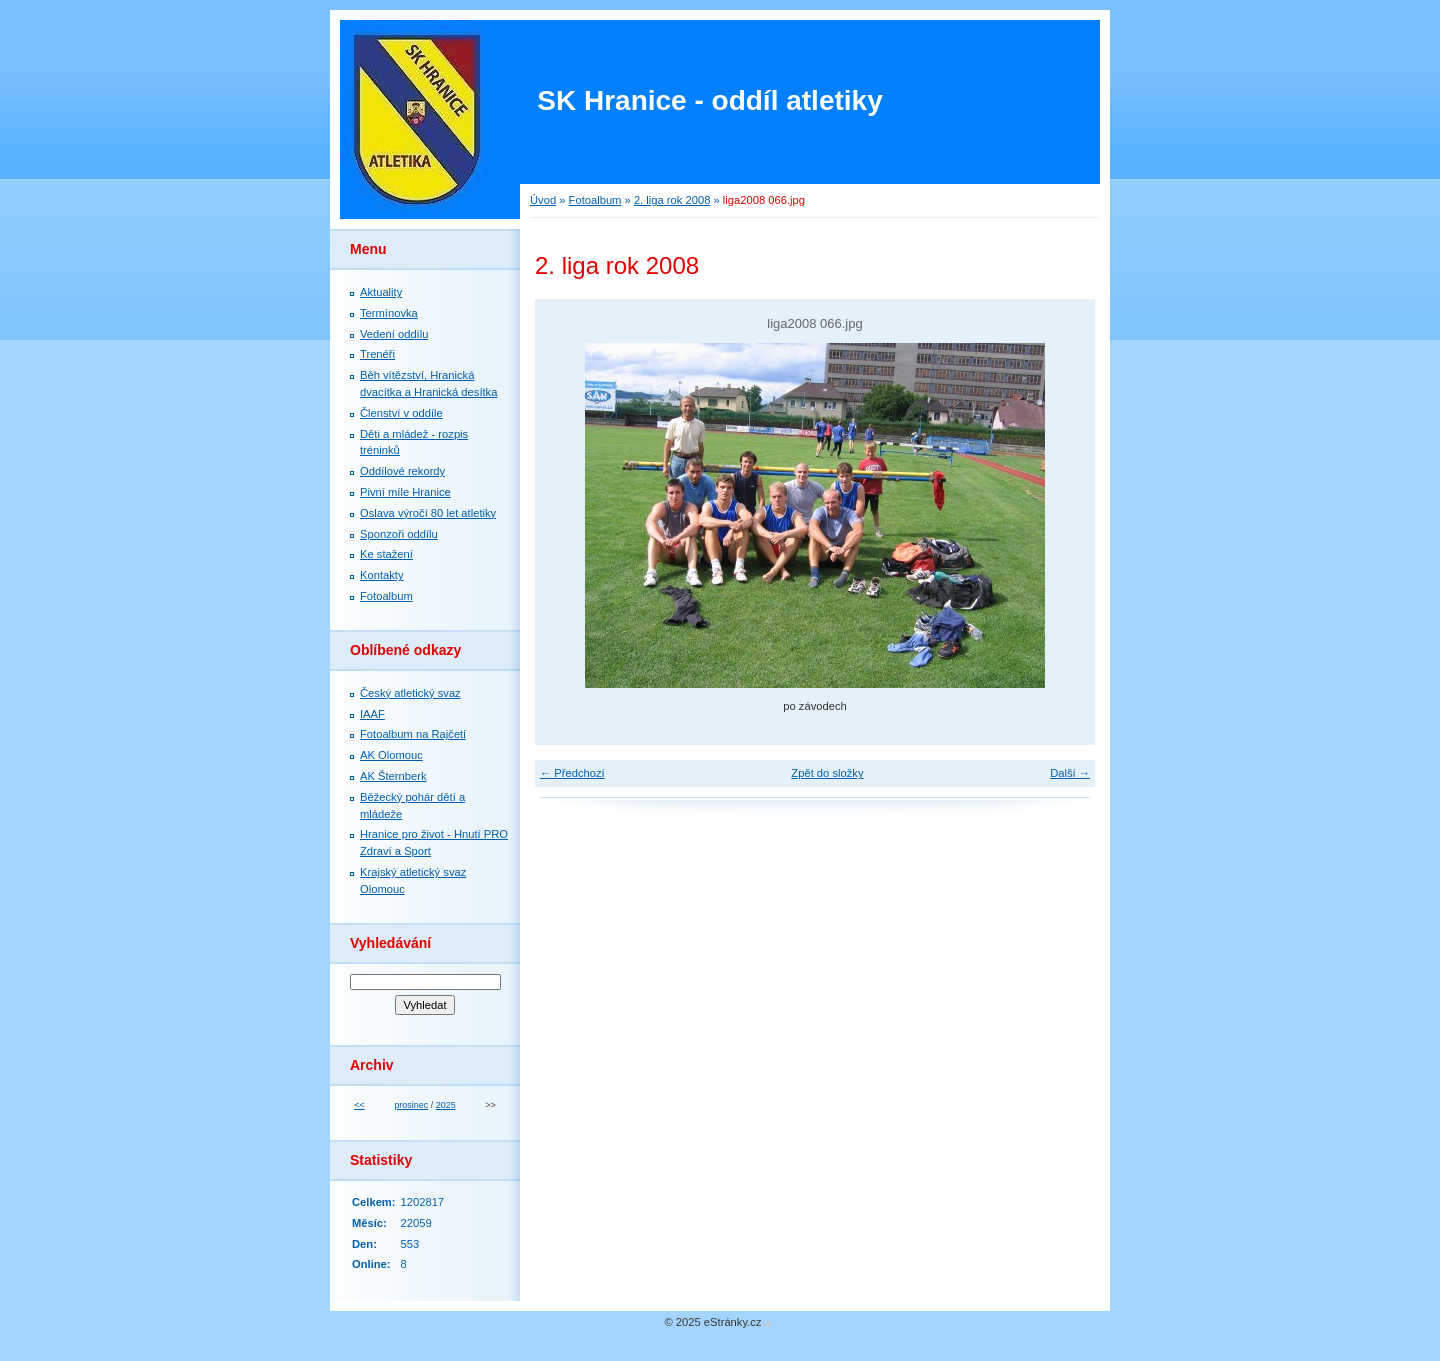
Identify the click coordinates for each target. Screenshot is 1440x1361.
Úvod (543, 200)
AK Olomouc (391, 755)
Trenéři (377, 354)
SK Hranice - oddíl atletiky (709, 100)
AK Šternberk (393, 776)
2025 (446, 1105)
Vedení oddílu (394, 334)
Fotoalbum (595, 200)
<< (359, 1105)
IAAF (372, 714)
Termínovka (389, 313)
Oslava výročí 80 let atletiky (428, 513)
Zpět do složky (827, 773)
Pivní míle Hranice (405, 492)
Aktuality (381, 292)
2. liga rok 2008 (672, 200)
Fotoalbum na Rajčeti (413, 734)
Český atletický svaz (410, 693)
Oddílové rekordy (402, 471)
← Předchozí (572, 773)
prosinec (411, 1105)
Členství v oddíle (401, 413)
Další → (1070, 773)
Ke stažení (386, 554)
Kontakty (382, 575)
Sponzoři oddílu (399, 534)
